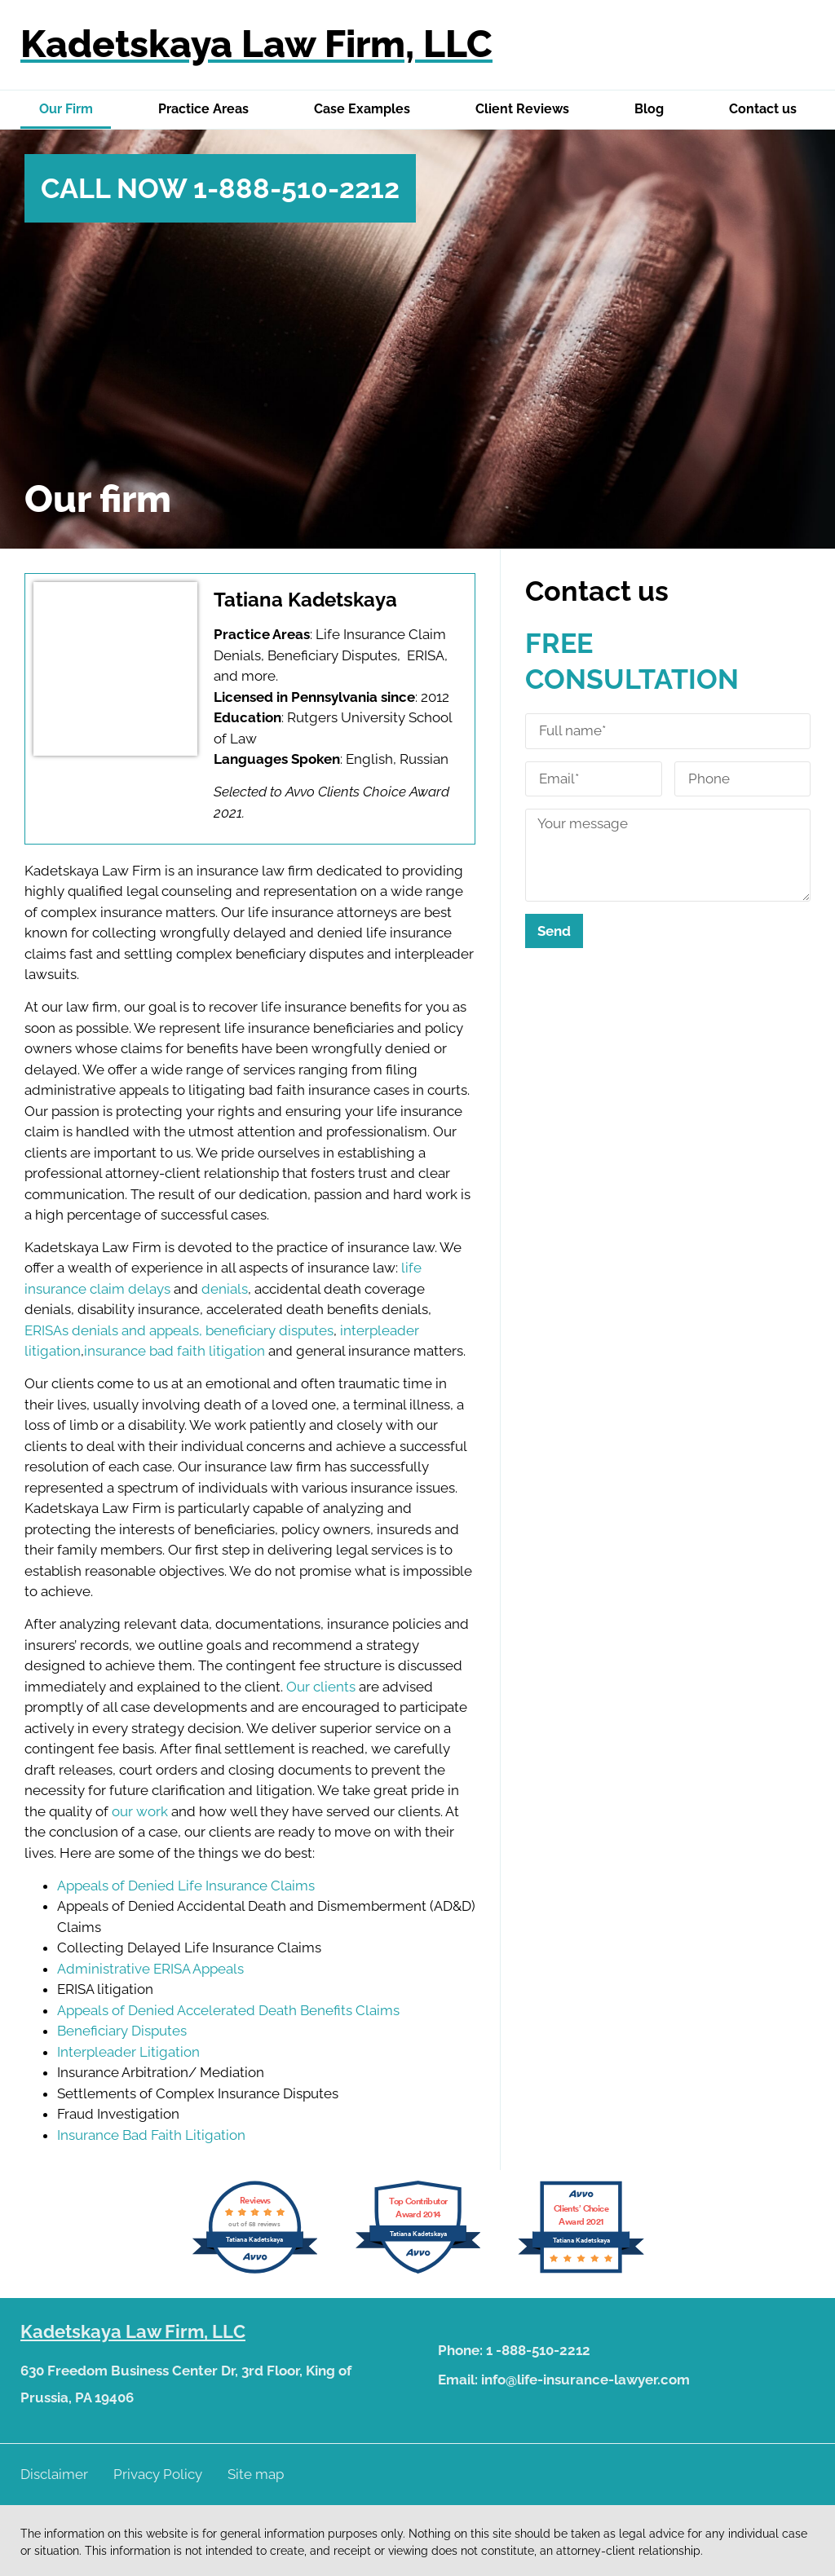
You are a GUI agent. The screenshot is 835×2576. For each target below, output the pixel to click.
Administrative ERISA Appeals (150, 1969)
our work (140, 1811)
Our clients (319, 1686)
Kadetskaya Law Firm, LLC (256, 44)
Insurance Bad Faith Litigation (151, 2135)
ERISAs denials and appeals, (113, 1330)
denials (224, 1289)
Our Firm (66, 109)
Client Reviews (522, 109)
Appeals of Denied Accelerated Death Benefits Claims (228, 2010)
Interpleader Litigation (128, 2052)
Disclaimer (54, 2474)
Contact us (763, 109)
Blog (649, 109)
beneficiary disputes (269, 1330)
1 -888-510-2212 (538, 2350)
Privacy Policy (157, 2474)
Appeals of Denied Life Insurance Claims (186, 1885)
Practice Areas (203, 109)
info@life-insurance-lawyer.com (585, 2379)
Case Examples (362, 109)
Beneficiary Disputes (122, 2030)
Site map (256, 2474)
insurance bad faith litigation (174, 1351)
